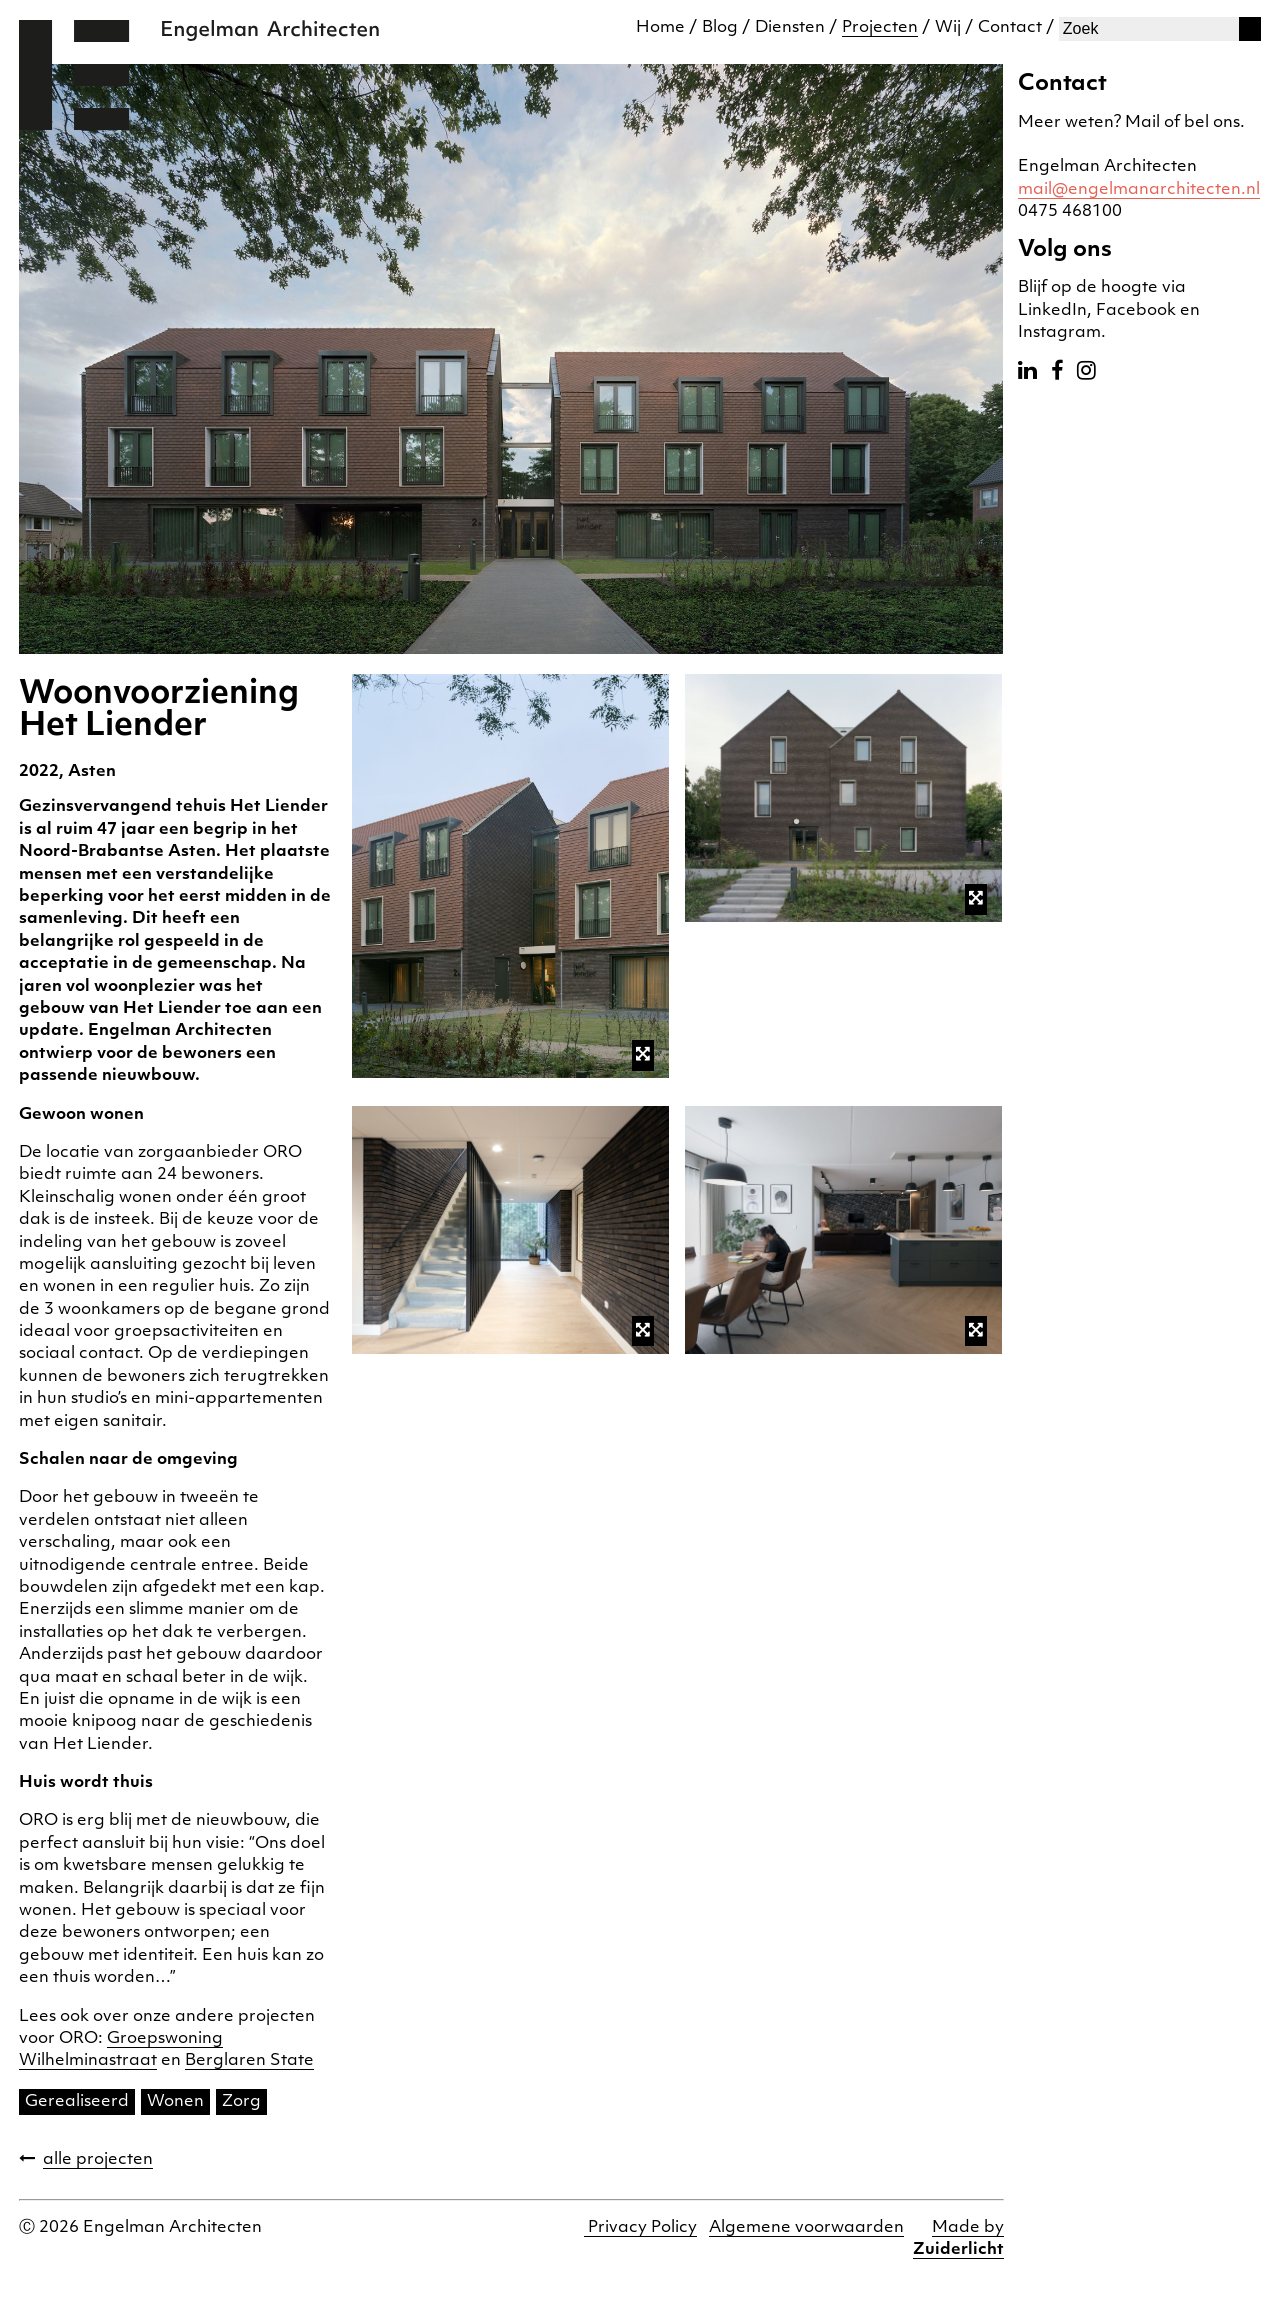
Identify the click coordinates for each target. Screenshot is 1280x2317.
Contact (1010, 28)
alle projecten (98, 2160)
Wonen (175, 2102)
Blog (720, 28)
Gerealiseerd (77, 2102)
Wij (948, 28)
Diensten (790, 28)
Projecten (880, 28)
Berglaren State (249, 2061)
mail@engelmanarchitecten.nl (1139, 190)
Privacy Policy (640, 2228)
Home (660, 28)
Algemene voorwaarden (806, 2228)
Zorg (241, 2102)
